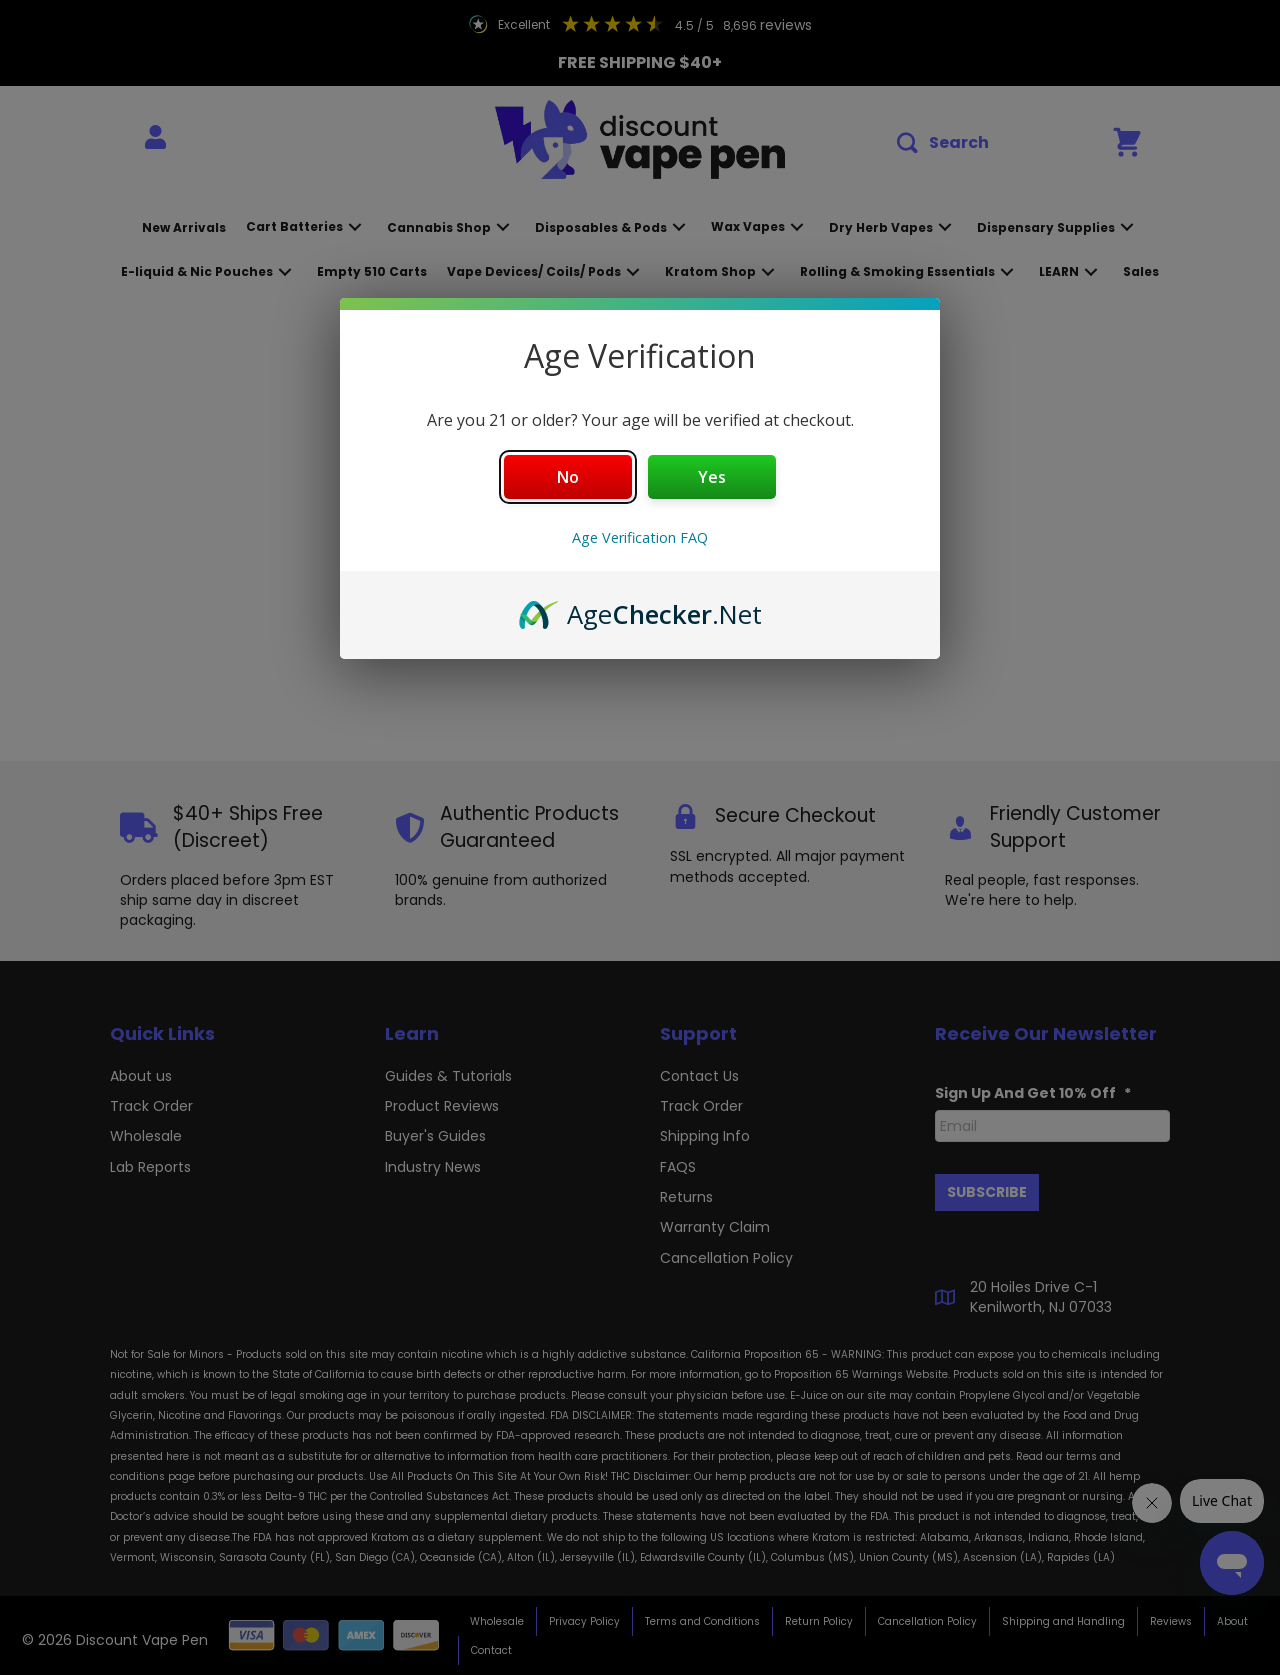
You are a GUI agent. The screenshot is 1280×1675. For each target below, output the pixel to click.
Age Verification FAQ (640, 537)
